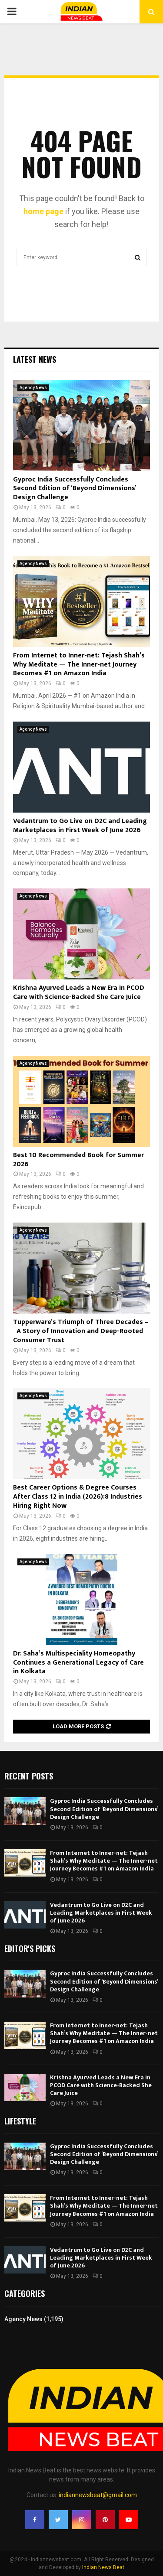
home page (43, 211)
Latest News (34, 359)
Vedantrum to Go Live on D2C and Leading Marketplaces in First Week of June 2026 (80, 825)
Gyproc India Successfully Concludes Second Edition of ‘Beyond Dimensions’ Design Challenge (74, 489)
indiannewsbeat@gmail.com (98, 2494)
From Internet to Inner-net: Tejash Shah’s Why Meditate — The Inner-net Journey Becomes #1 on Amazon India (79, 665)
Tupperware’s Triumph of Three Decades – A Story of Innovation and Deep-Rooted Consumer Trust (81, 1331)
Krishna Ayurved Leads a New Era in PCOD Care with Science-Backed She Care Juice (78, 992)
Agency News (33, 387)
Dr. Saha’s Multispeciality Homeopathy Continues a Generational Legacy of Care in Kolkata (78, 1663)
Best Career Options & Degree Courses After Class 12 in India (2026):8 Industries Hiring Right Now (77, 1497)
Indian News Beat (103, 2567)
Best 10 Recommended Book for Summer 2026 (78, 1159)
